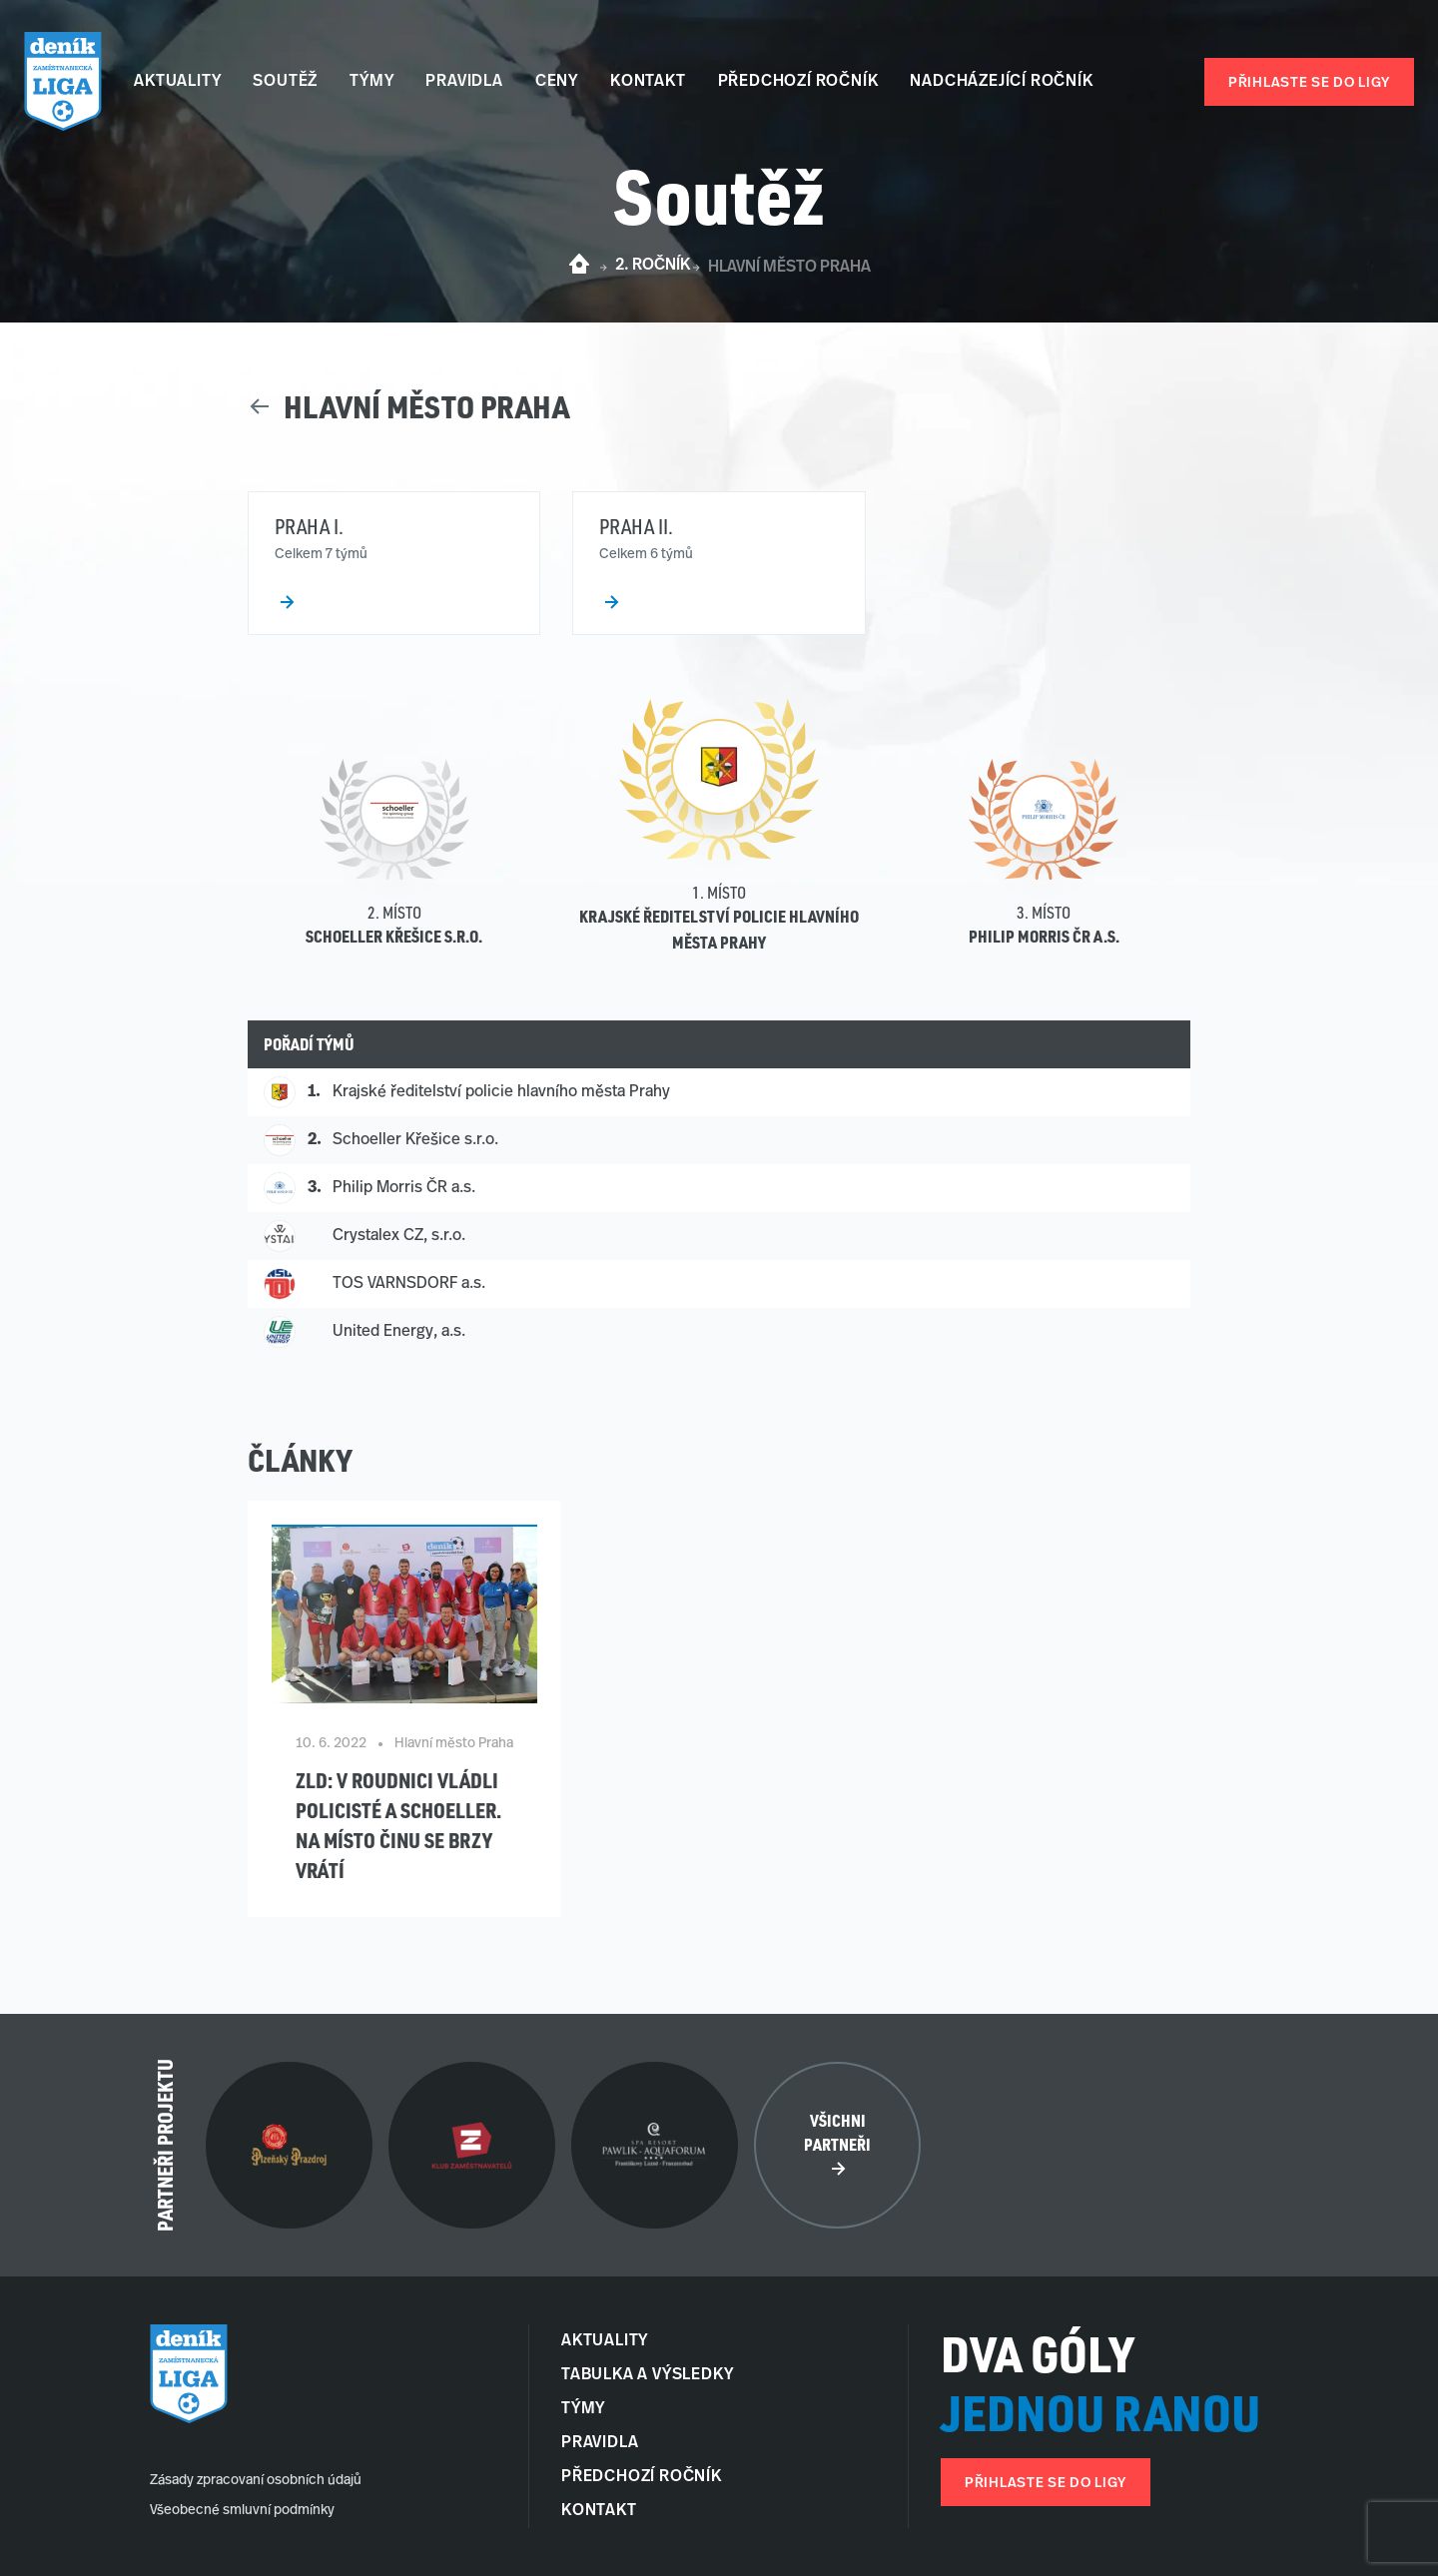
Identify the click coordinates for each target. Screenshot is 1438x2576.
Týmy (371, 82)
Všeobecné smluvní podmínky (242, 2510)
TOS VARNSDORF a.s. (409, 1284)
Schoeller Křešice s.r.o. (394, 936)
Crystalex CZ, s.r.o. (399, 1236)
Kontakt (648, 82)
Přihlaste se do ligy (1309, 83)
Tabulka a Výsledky (647, 2375)
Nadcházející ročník (1001, 82)
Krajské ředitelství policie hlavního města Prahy (501, 1092)
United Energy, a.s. (399, 1332)
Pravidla (463, 82)
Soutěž (285, 82)
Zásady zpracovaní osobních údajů (255, 2480)
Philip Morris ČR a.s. (1044, 936)
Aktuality (177, 82)
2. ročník (652, 266)
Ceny (556, 82)
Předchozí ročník (798, 82)
